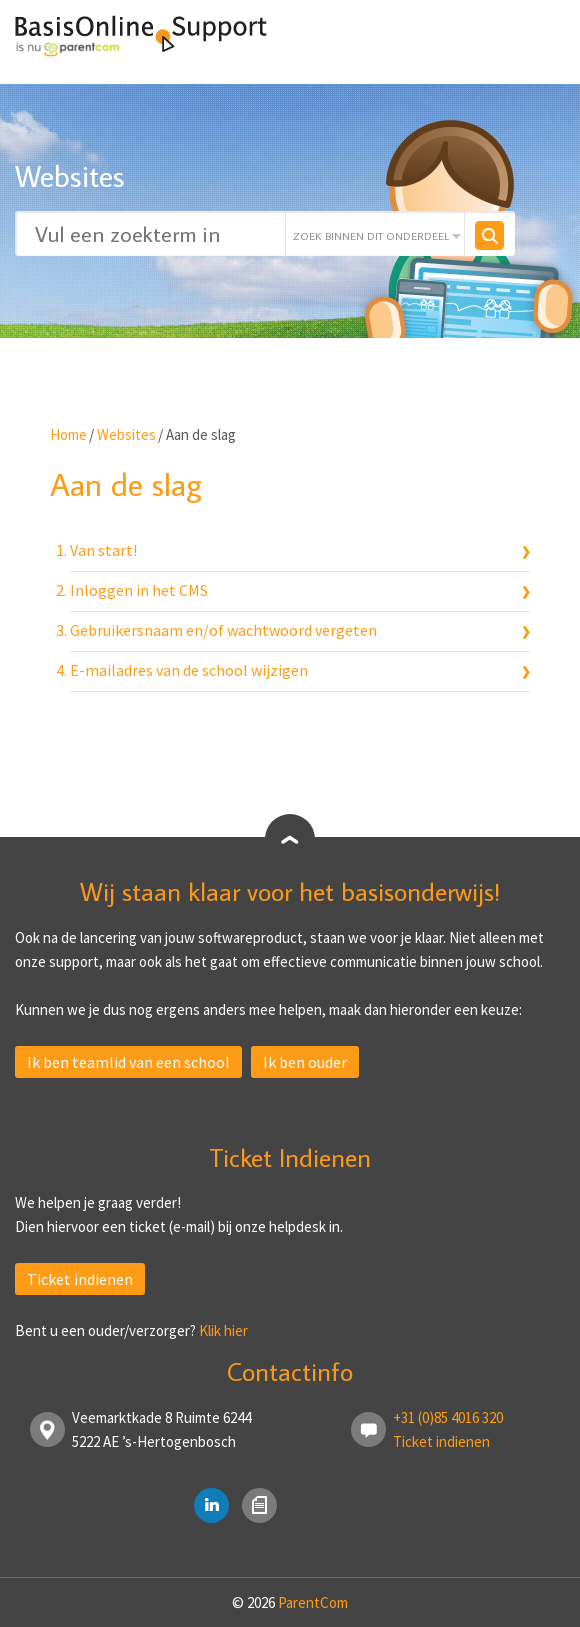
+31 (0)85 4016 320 (448, 1417)
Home (68, 434)
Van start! (103, 550)
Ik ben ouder (305, 1062)
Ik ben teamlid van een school (128, 1062)
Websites (126, 434)
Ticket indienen (80, 1279)
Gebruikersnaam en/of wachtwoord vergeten (223, 630)
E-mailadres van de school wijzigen (189, 670)
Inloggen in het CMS (139, 590)
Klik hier (223, 1330)
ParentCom (313, 1602)
